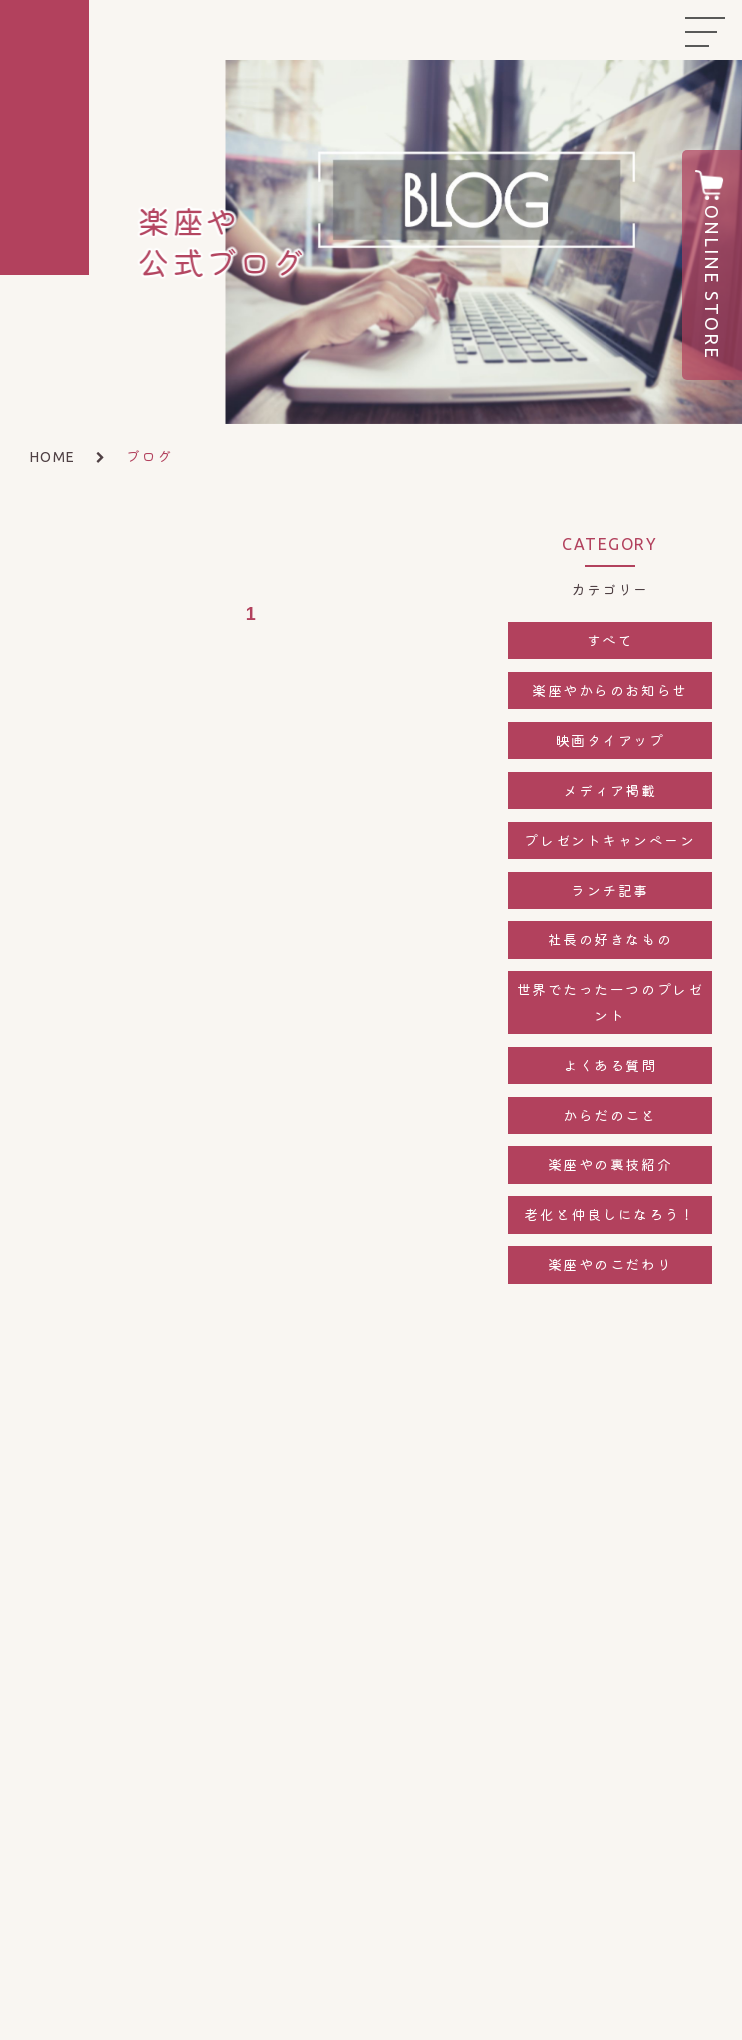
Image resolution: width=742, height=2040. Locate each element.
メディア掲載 (609, 790)
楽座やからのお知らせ (609, 690)
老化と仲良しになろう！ (609, 1214)
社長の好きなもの (610, 939)
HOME (53, 457)
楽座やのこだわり (610, 1264)
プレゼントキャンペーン (609, 840)
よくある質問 (609, 1065)
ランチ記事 (610, 890)
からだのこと (609, 1115)
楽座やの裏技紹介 (610, 1164)
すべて (610, 640)
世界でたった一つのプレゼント (610, 1001)
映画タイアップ (610, 740)
